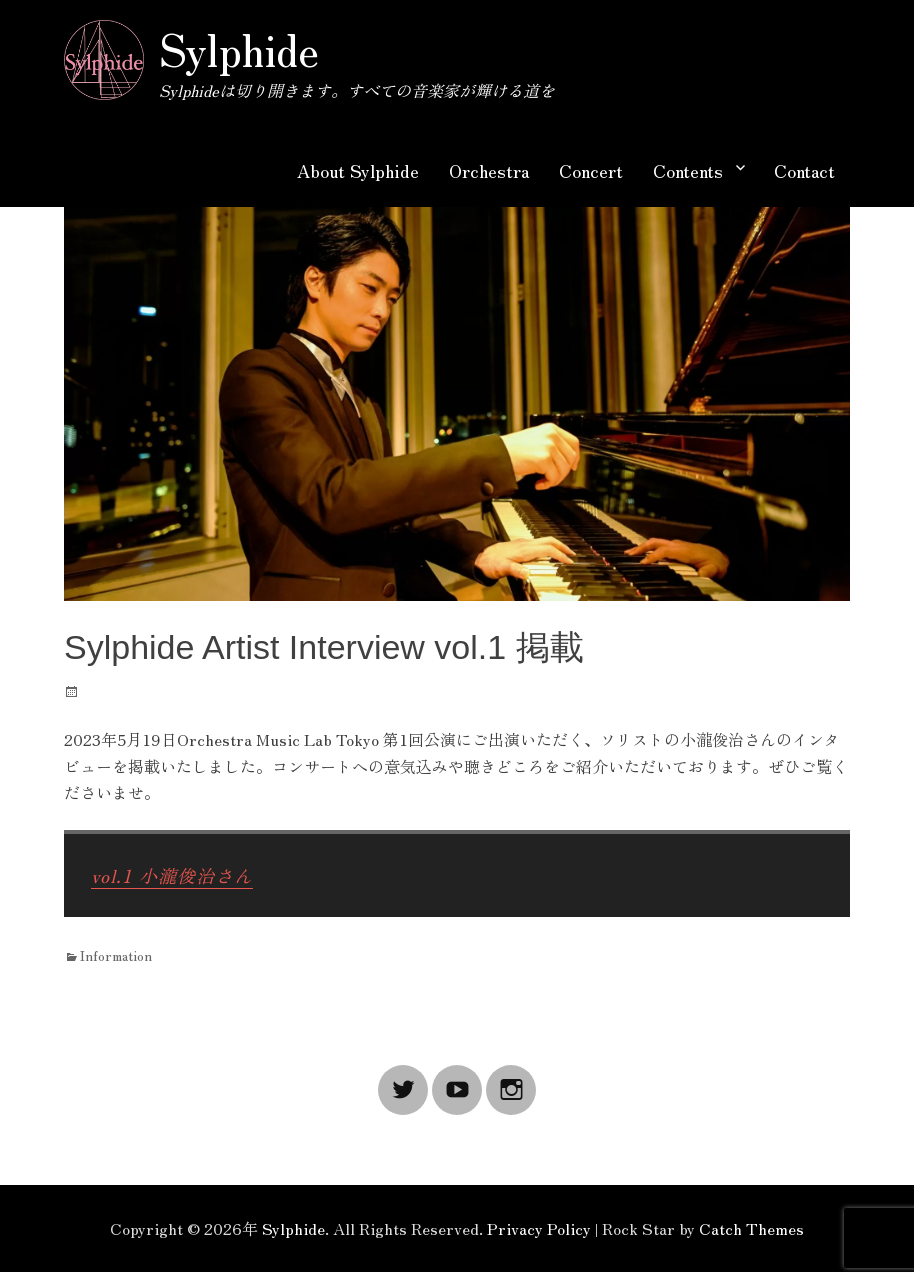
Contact (804, 170)
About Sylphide (358, 170)
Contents (688, 170)
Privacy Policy (539, 1228)
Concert (591, 170)
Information (116, 955)
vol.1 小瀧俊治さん (172, 875)
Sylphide (239, 48)
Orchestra (489, 170)
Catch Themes (751, 1228)
